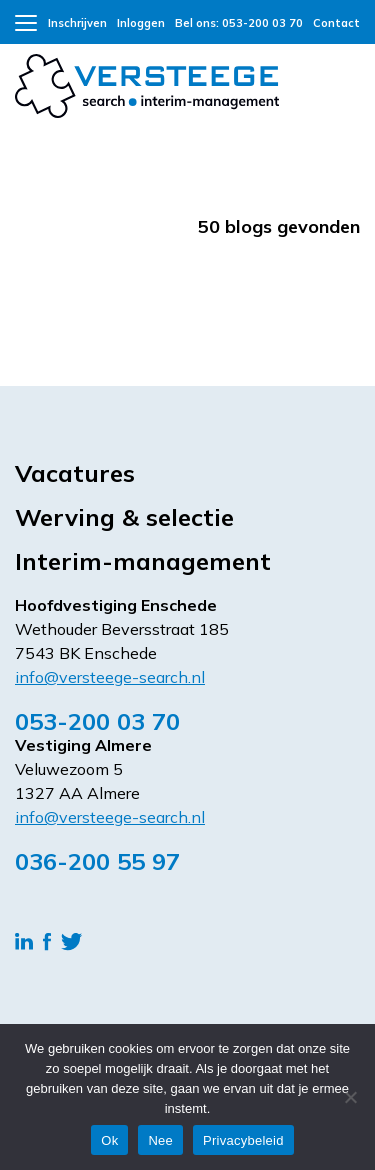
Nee (160, 1140)
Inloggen (141, 23)
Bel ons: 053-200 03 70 (239, 23)
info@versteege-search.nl (110, 677)
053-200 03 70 (97, 721)
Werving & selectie (124, 517)
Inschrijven (77, 23)
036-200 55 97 (97, 861)
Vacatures (75, 473)
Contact (336, 23)
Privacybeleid (243, 1140)
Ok (109, 1140)
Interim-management (143, 561)
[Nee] (350, 1097)
